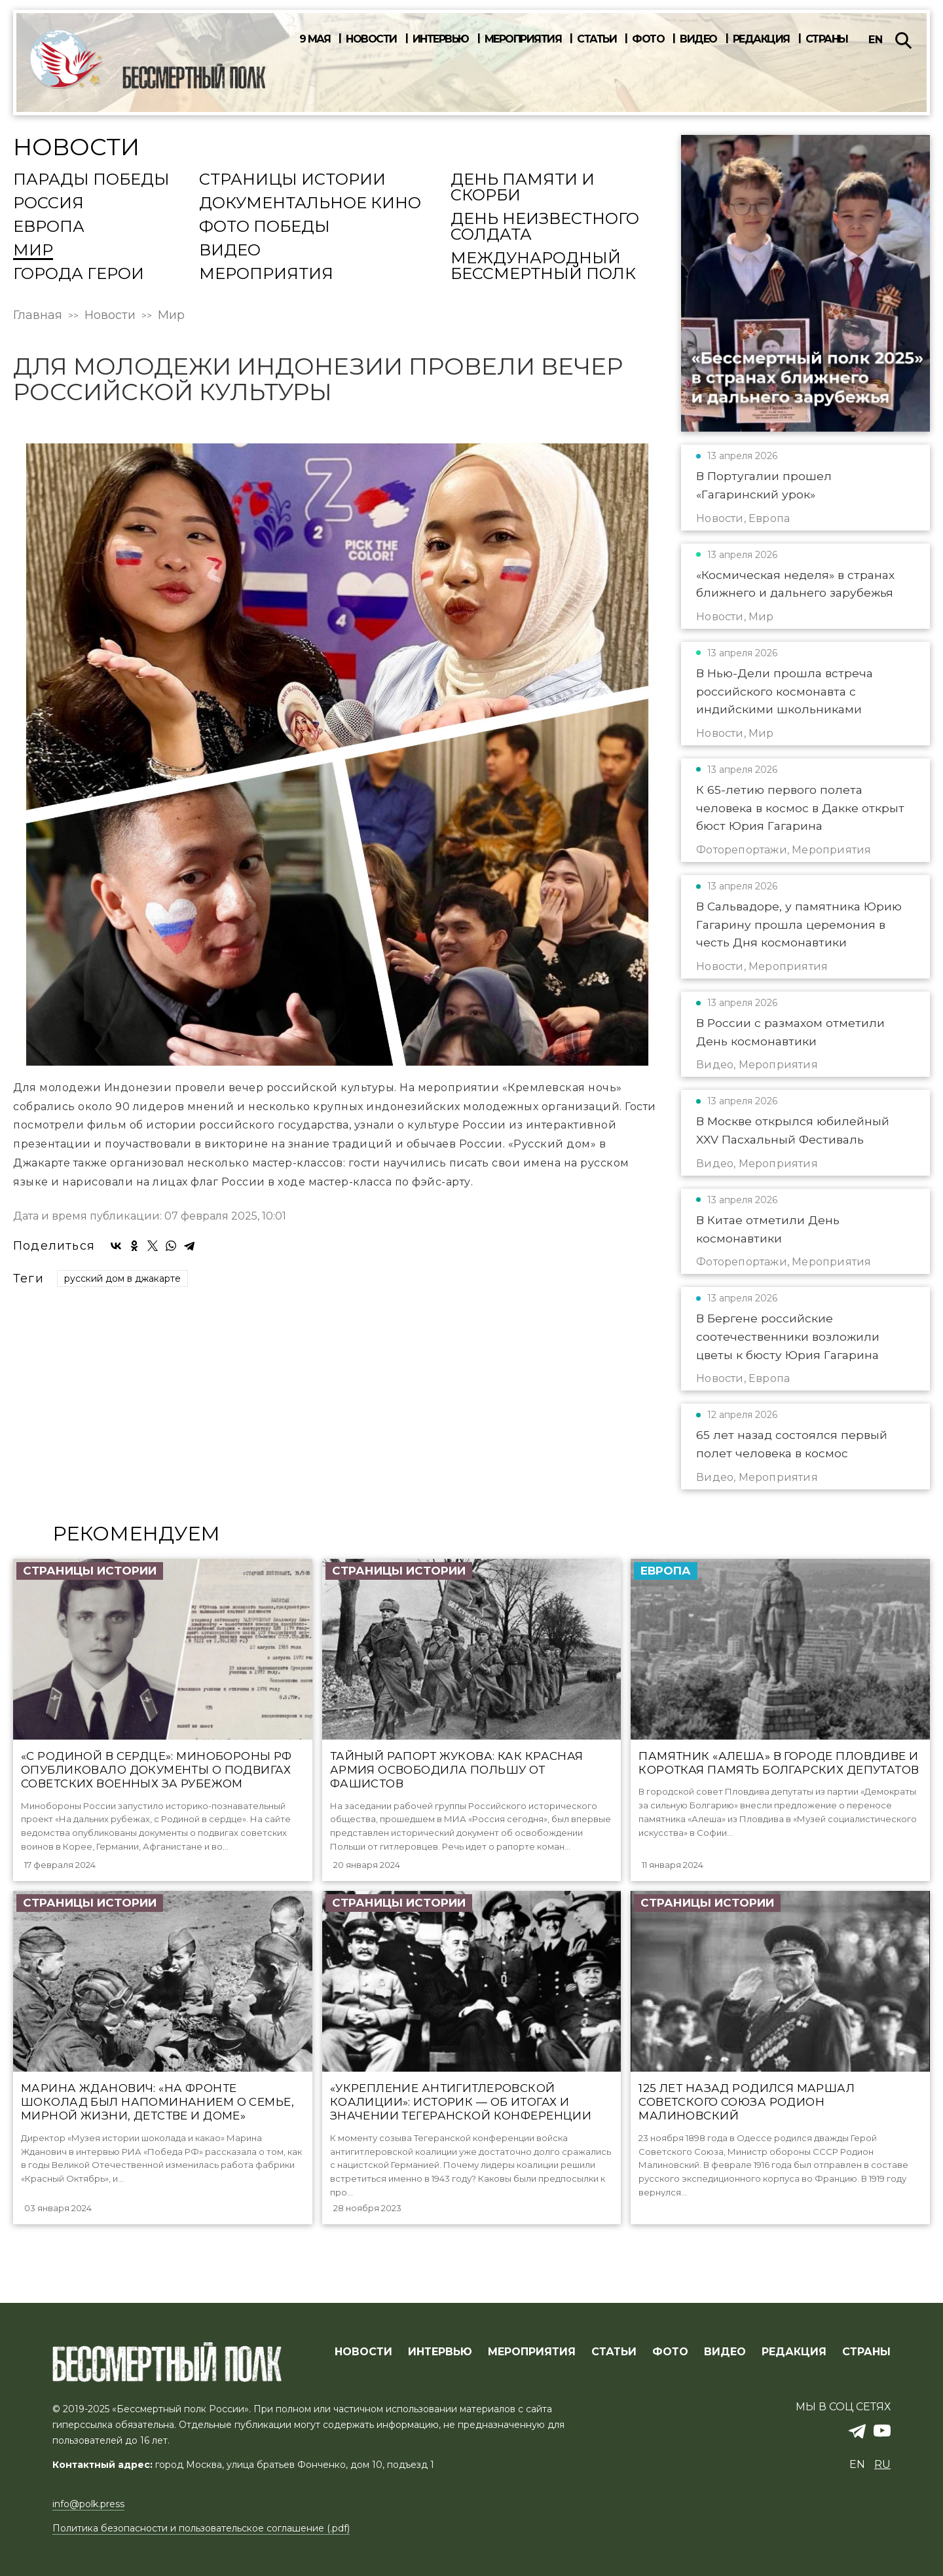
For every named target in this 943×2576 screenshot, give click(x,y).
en (875, 39)
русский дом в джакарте (122, 1278)
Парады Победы (91, 180)
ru (882, 2465)
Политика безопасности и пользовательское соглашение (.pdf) (201, 2529)
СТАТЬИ (614, 2352)
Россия (48, 203)
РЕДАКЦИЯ (794, 2352)
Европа (48, 227)
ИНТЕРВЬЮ (440, 2352)
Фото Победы (264, 227)
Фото (648, 39)
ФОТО (670, 2352)
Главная (37, 315)
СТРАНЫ (866, 2352)
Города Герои (78, 274)
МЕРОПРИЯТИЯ (532, 2352)
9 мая (315, 39)
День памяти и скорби (523, 188)
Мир (33, 250)
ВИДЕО (725, 2352)
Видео (698, 39)
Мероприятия (523, 39)
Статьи (596, 39)
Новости (371, 39)
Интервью (441, 39)
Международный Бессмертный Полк (543, 266)
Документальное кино (310, 203)
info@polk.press (88, 2505)
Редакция (761, 39)
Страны (826, 39)
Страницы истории (292, 180)
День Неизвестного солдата (545, 227)
